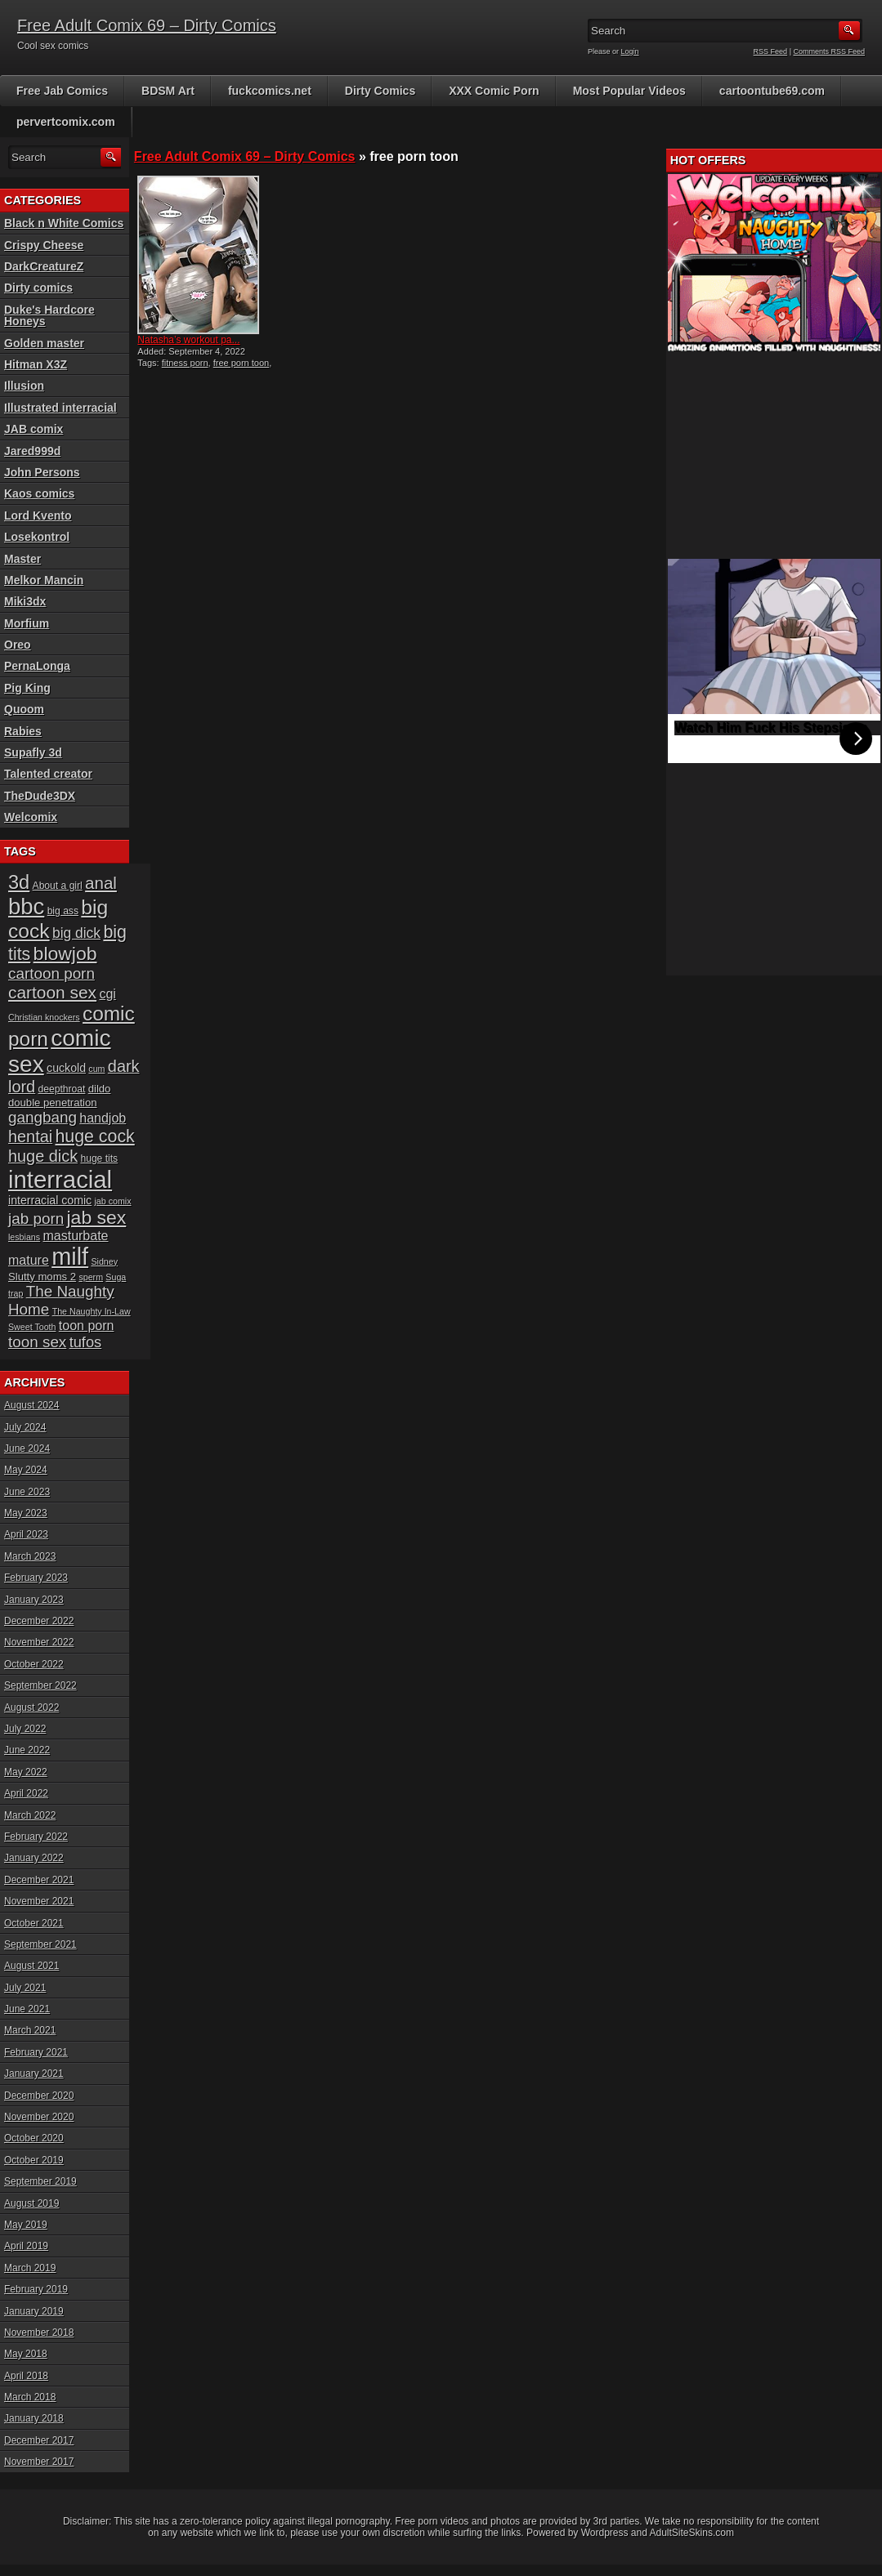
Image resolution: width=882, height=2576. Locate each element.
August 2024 (31, 1405)
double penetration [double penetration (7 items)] (52, 1102)
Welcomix (30, 817)
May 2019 (25, 2224)
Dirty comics (38, 287)
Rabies (23, 731)
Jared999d (32, 451)
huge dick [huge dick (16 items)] (43, 1156)
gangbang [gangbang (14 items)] (42, 1117)
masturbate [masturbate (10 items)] (75, 1236)
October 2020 (34, 2138)
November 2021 (39, 1901)
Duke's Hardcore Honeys (49, 315)
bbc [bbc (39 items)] (26, 906)
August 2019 (31, 2203)
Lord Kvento (37, 515)
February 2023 (36, 1577)
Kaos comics (39, 493)
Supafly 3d (33, 752)
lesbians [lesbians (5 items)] (24, 1237)
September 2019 (40, 2181)
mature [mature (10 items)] (28, 1260)
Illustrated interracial (60, 407)
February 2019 (36, 2289)
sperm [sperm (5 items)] (90, 1277)
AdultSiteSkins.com (692, 2532)
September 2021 (40, 1944)
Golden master (44, 343)
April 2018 (26, 2376)
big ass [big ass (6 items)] (62, 911)
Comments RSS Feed (829, 51)
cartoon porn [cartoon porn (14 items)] (51, 973)
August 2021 (31, 1965)
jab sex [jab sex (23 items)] (97, 1217)
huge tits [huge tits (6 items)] (99, 1158)
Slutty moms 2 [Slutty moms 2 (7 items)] (42, 1276)
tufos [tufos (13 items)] (85, 1342)
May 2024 (25, 1470)
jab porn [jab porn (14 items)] (36, 1218)
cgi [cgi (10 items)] (107, 994)
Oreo (17, 644)
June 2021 (27, 2009)
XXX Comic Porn (494, 90)
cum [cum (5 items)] (96, 1069)
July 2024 (25, 1427)
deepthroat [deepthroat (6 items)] (62, 1089)
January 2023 (34, 1599)
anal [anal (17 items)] (101, 882)
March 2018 (30, 2397)
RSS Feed (771, 51)
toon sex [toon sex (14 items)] (37, 1342)
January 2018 (34, 2418)
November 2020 (39, 2117)
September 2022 (40, 1685)
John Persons (42, 472)
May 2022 (25, 1772)
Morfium (26, 623)
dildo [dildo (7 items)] (99, 1089)
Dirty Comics (380, 90)
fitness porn (185, 363)
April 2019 (26, 2246)
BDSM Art (168, 90)
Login (630, 51)
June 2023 (27, 1492)
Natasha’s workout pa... (188, 340)
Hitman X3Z (35, 364)
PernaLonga (37, 665)
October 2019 (34, 2160)
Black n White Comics (63, 223)
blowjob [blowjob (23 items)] (65, 953)
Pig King (27, 687)
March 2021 (30, 2030)
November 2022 (39, 1642)
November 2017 (39, 2461)
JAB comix (33, 428)
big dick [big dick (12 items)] (76, 933)
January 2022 (34, 1858)
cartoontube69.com (772, 90)
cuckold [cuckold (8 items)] (66, 1067)
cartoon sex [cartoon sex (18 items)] (52, 992)
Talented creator (48, 773)
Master (22, 558)
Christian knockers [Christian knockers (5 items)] (44, 1017)
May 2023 (25, 1513)
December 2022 (39, 1621)
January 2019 (34, 2311)
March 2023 (30, 1556)
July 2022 (25, 1728)
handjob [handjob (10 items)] (102, 1118)
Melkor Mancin (43, 580)
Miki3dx (25, 601)
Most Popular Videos (629, 90)
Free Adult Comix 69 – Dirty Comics (146, 25)
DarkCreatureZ (43, 266)
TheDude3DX (39, 795)
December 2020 (39, 2095)
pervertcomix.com (65, 121)
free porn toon (241, 363)
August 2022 (31, 1707)
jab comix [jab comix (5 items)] (113, 1201)
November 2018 (39, 2332)
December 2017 (39, 2440)
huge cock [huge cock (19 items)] (95, 1136)
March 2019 (30, 2268)
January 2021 (34, 2073)
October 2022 (34, 1664)
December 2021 (39, 1880)
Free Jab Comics (62, 90)
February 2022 (36, 1836)
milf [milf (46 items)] (69, 1256)
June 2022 (27, 1750)
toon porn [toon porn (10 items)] (86, 1326)
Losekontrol (36, 536)
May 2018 (25, 2353)
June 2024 (27, 1448)
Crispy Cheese (43, 245)
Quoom (24, 709)
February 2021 (36, 2052)
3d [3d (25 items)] (18, 882)
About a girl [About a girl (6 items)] (58, 885)
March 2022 (30, 1815)
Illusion (24, 385)
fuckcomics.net (269, 90)
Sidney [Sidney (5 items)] (104, 1261)
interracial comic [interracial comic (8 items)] (50, 1200)
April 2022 (26, 1793)
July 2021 (25, 1987)
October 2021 (34, 1923)
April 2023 (26, 1534)
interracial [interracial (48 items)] (60, 1179)
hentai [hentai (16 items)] (30, 1136)
